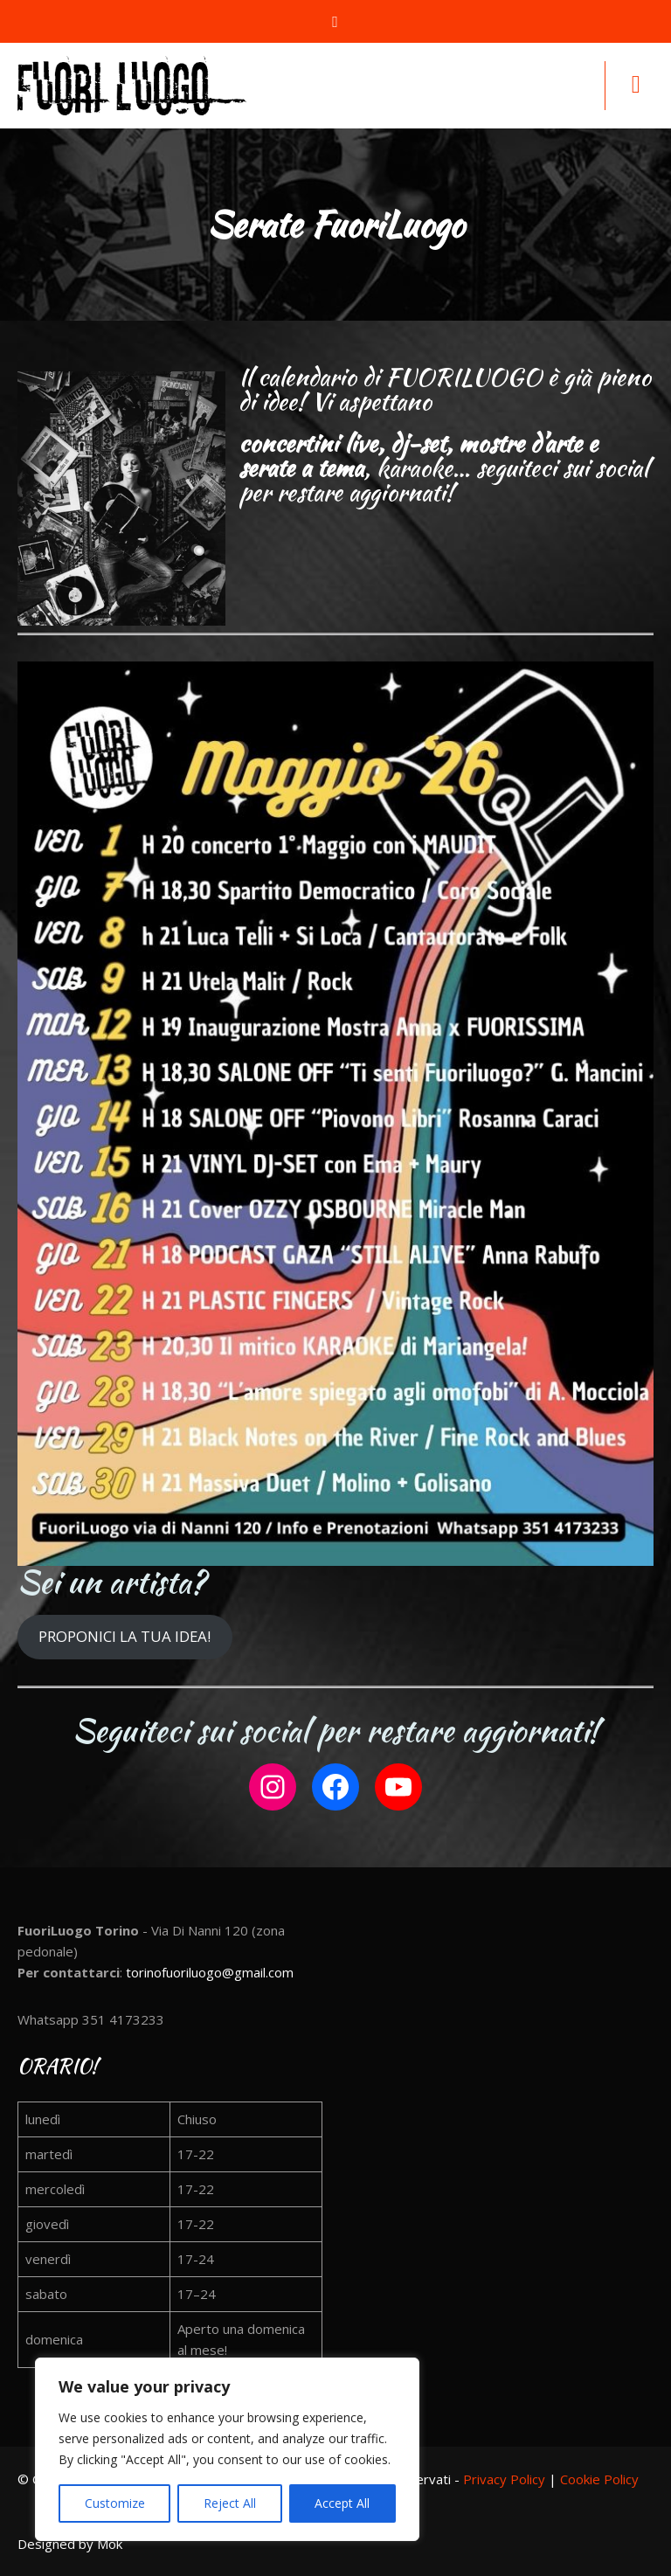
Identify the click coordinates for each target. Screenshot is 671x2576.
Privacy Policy (504, 2479)
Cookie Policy (599, 2479)
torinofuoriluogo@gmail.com (210, 1972)
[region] (227, 2449)
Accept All (342, 2503)
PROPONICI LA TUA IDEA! (124, 1636)
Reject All (230, 2503)
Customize (115, 2503)
